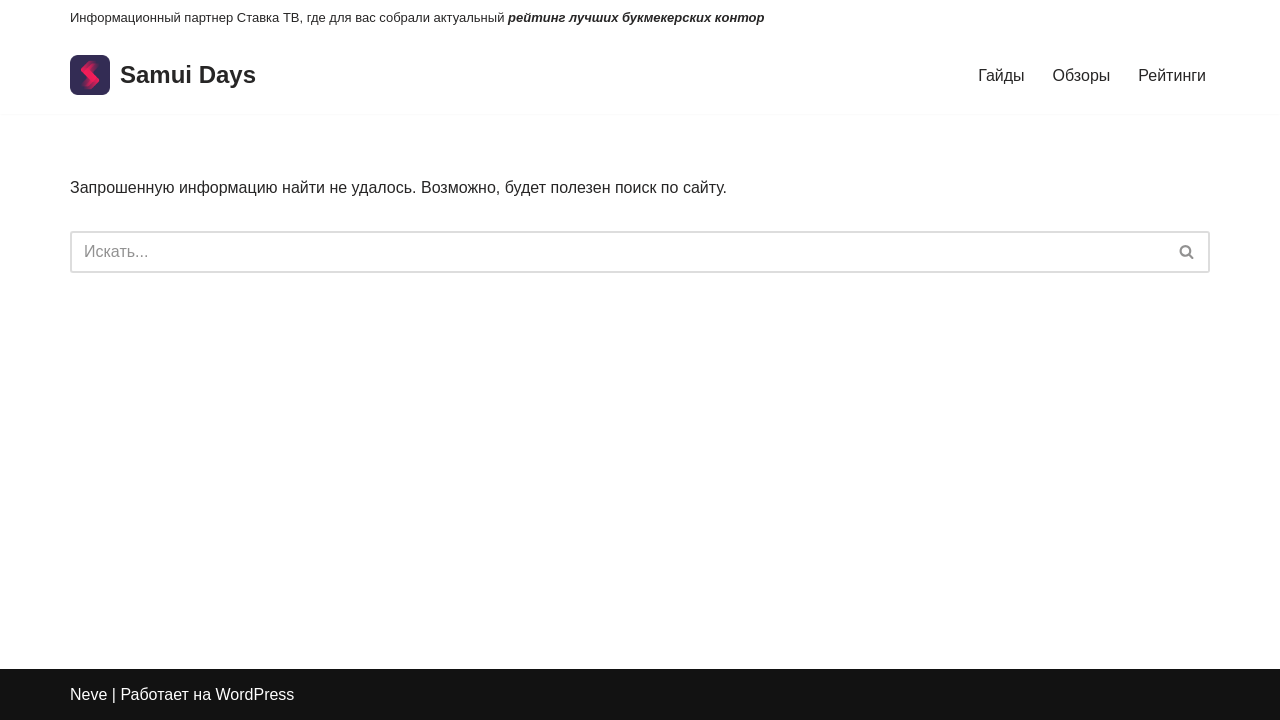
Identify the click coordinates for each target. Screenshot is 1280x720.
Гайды (1001, 75)
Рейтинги (1172, 75)
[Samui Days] (163, 75)
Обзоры (1082, 75)
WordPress (255, 694)
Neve (88, 694)
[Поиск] (617, 252)
